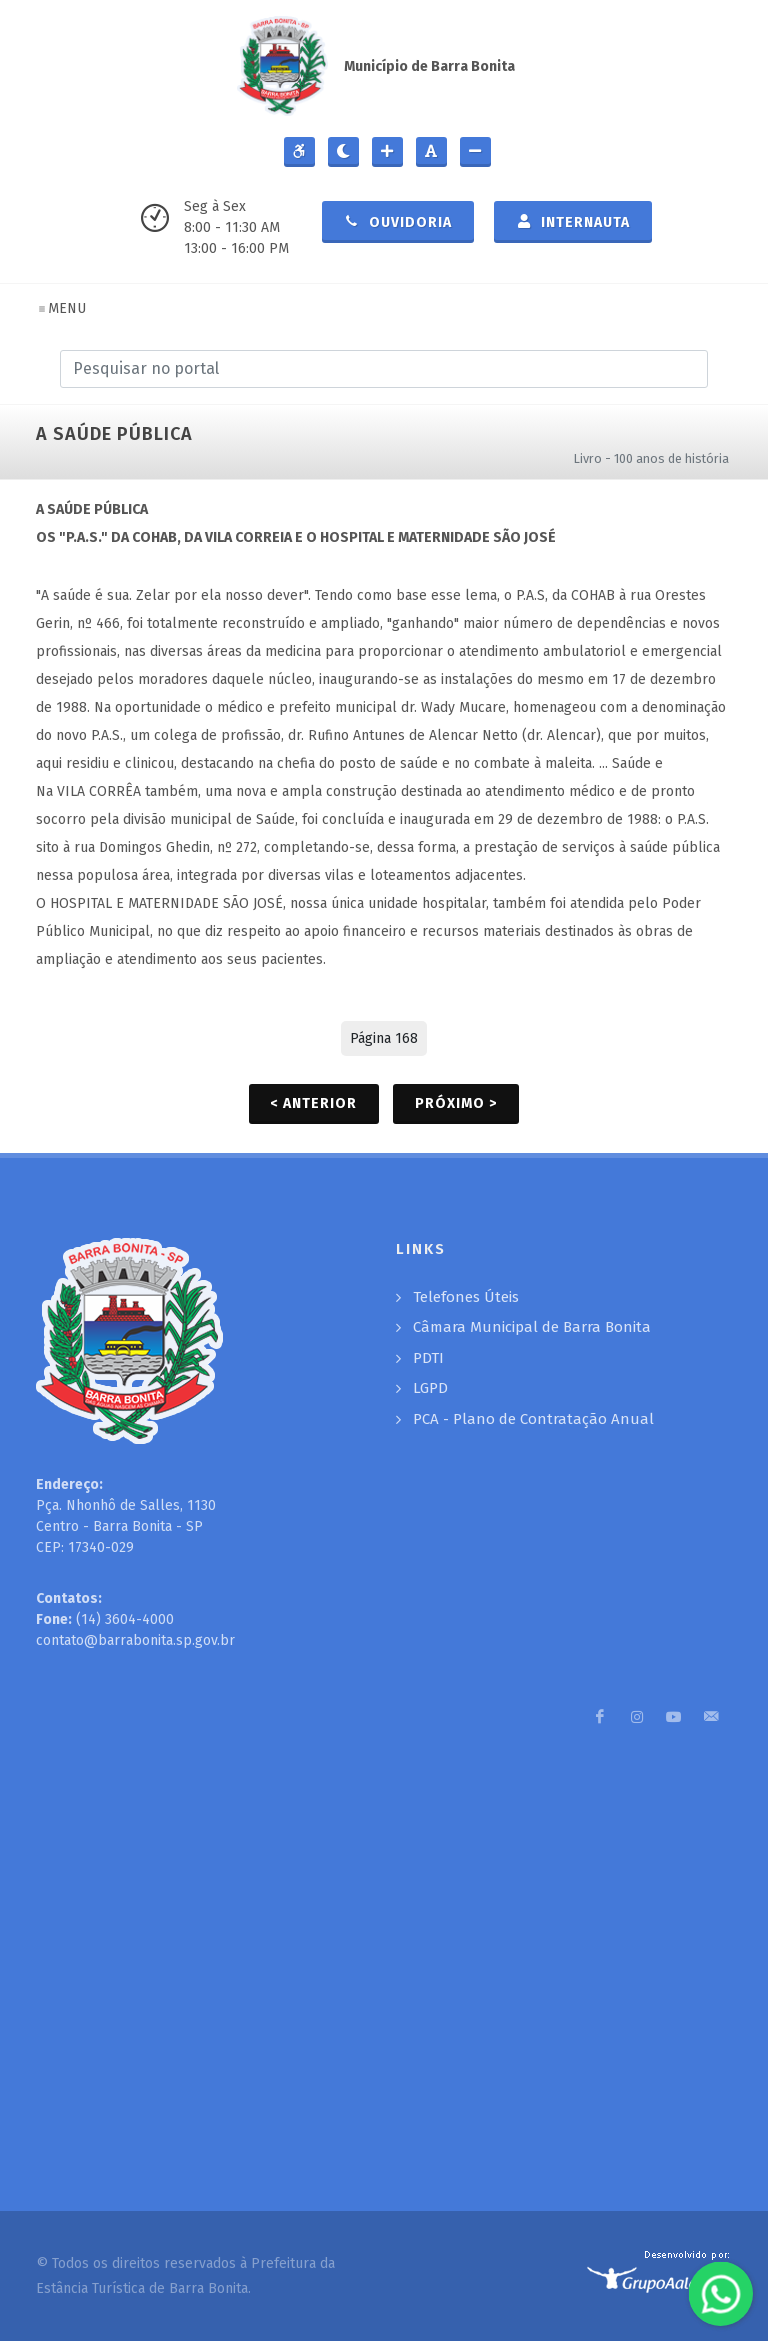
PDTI (428, 1358)
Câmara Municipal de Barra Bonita (532, 1327)
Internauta (573, 221)
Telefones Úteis (466, 1297)
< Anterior (314, 1103)
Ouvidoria (398, 221)
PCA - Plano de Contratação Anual (533, 1419)
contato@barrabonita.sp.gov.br (135, 1640)
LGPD (430, 1388)
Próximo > (456, 1103)
